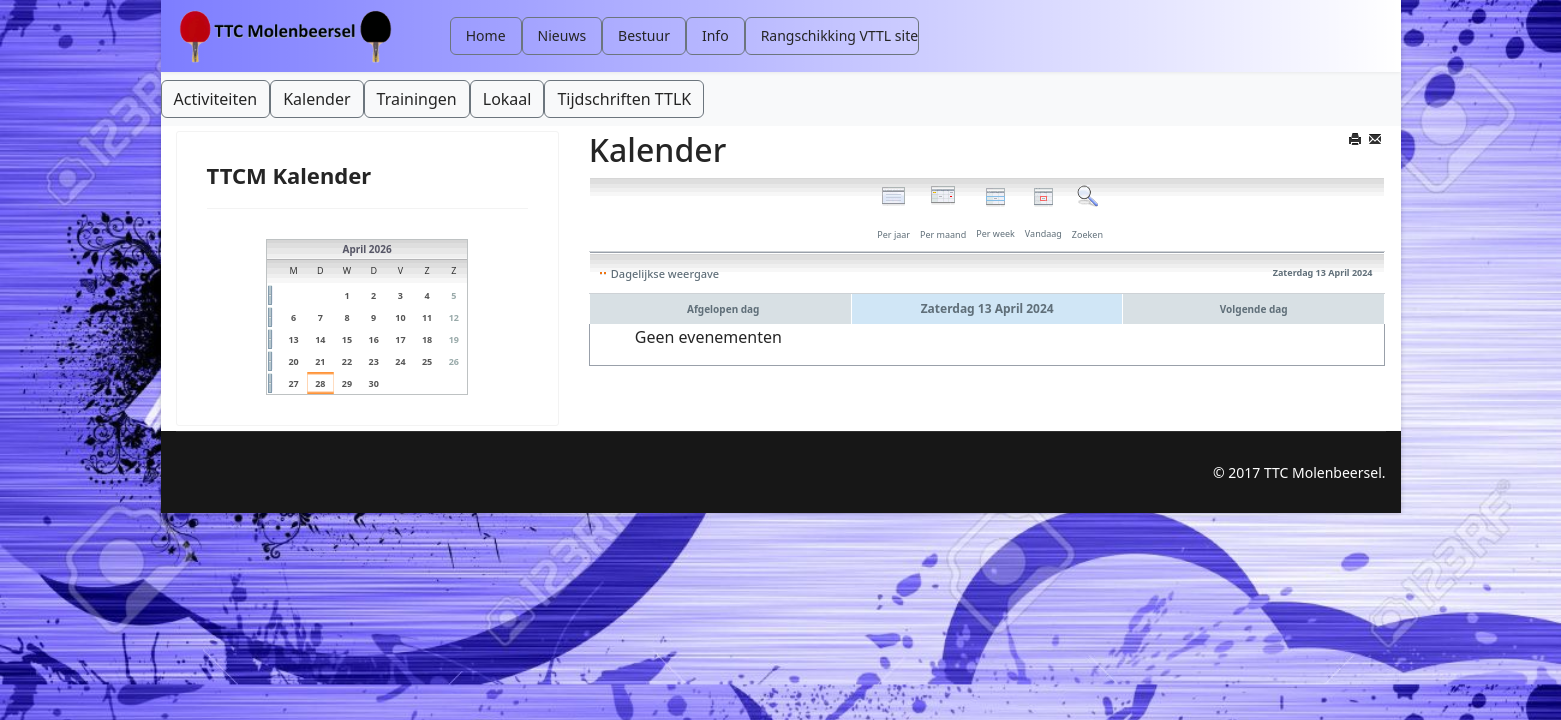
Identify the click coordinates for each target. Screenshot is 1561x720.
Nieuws (562, 35)
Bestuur (644, 35)
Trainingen (417, 99)
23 (374, 361)
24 (400, 361)
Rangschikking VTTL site (839, 35)
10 (400, 317)
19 (454, 339)
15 (347, 339)
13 (293, 339)
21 (320, 361)
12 (454, 317)
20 (293, 361)
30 (374, 383)
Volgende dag (1254, 309)
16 (374, 339)
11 (427, 317)
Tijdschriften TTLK (624, 99)
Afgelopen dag (723, 309)
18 (427, 339)
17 (400, 339)
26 (454, 361)
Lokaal (507, 99)
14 (320, 339)
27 (293, 383)
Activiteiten (216, 99)
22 (347, 361)
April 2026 (367, 249)
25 (427, 361)
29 (347, 383)
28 (320, 383)
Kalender (316, 99)
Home (486, 35)
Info (715, 35)
